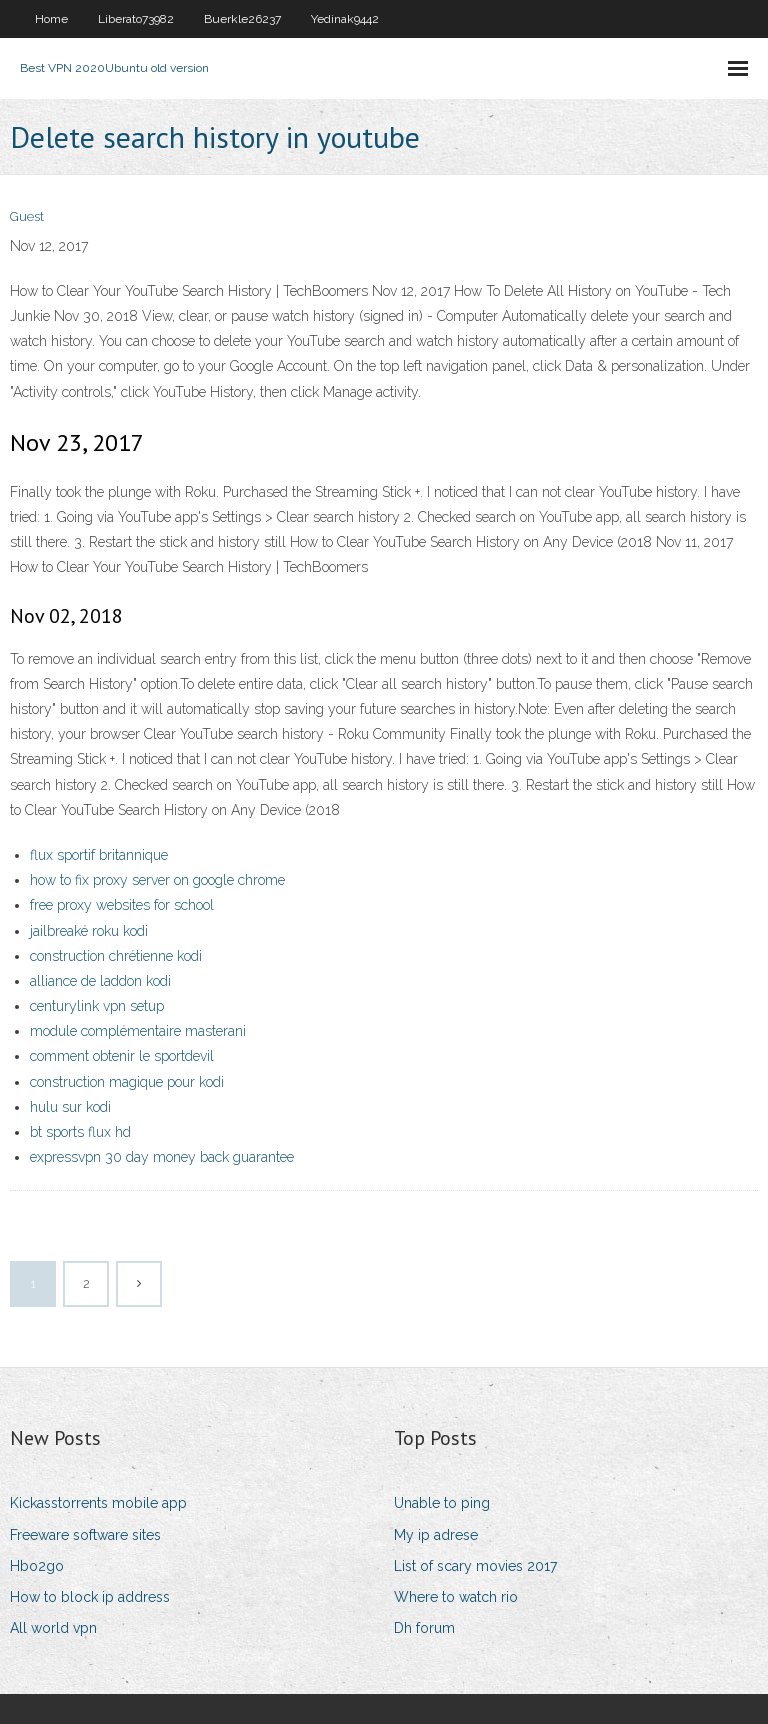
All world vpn (53, 1628)
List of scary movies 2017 (475, 1566)
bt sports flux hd (80, 1132)
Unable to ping (442, 1503)
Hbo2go (37, 1566)
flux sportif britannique (99, 855)
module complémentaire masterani (138, 1031)
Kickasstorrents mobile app (98, 1503)
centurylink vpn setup (97, 1006)
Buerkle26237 (242, 19)
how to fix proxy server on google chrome (157, 880)
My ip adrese (436, 1535)
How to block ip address (90, 1597)
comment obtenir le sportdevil (122, 1056)
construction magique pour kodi (127, 1082)
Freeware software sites (85, 1535)
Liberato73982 (136, 19)
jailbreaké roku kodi (89, 931)
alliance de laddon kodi (100, 981)
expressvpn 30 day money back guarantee (162, 1157)
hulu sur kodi (70, 1107)
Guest (27, 216)
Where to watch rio (456, 1597)
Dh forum (424, 1628)
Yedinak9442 (345, 19)
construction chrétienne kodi (116, 956)
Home (51, 19)
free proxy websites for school (122, 905)
